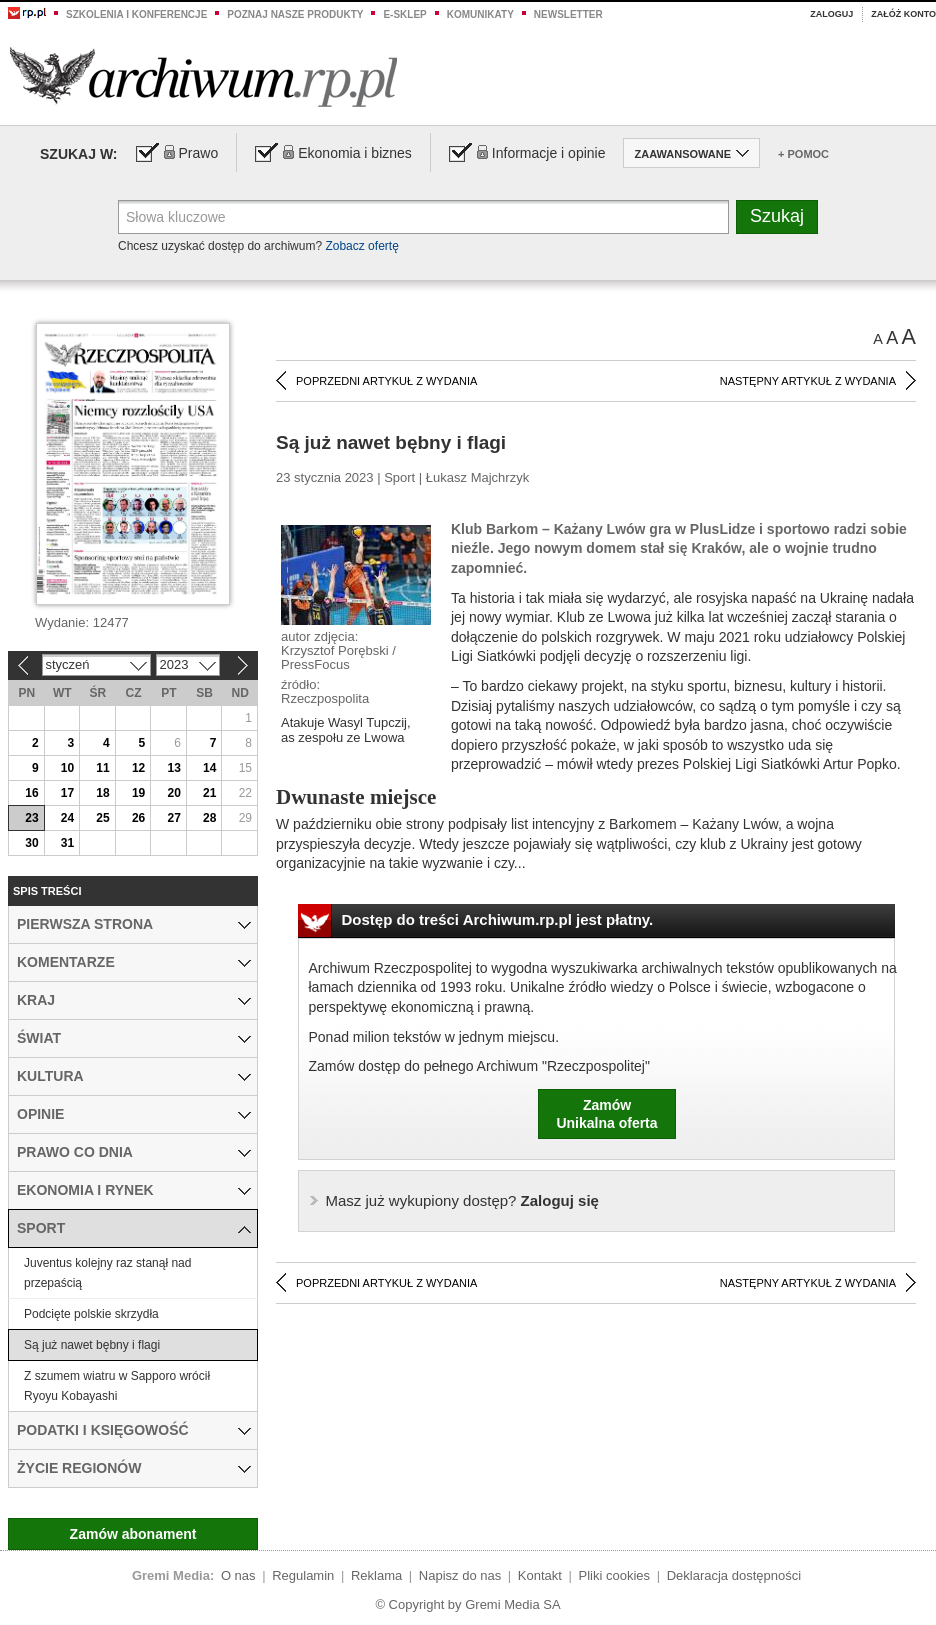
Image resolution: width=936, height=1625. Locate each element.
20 (173, 793)
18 (102, 793)
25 (102, 818)
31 (67, 843)
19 (138, 793)
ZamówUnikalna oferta (606, 1114)
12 (138, 768)
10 (67, 768)
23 (31, 818)
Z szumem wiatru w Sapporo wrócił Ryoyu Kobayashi (117, 1386)
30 (31, 843)
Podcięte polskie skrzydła (91, 1314)
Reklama (376, 1575)
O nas (238, 1575)
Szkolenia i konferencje (136, 14)
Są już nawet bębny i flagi (92, 1345)
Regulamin (303, 1575)
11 (102, 768)
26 (138, 818)
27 (173, 818)
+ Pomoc (803, 154)
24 (67, 818)
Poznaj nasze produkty (295, 14)
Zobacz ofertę (361, 246)
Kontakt (540, 1575)
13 (173, 768)
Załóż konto (903, 14)
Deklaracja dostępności (734, 1575)
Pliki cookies (615, 1575)
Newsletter (568, 14)
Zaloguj (831, 14)
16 (31, 793)
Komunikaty (480, 14)
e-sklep (404, 14)
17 (67, 793)
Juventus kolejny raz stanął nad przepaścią (107, 1273)
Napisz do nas (460, 1575)
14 (209, 768)
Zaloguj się (462, 1200)
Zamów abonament (133, 1534)
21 (209, 793)
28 (209, 818)
